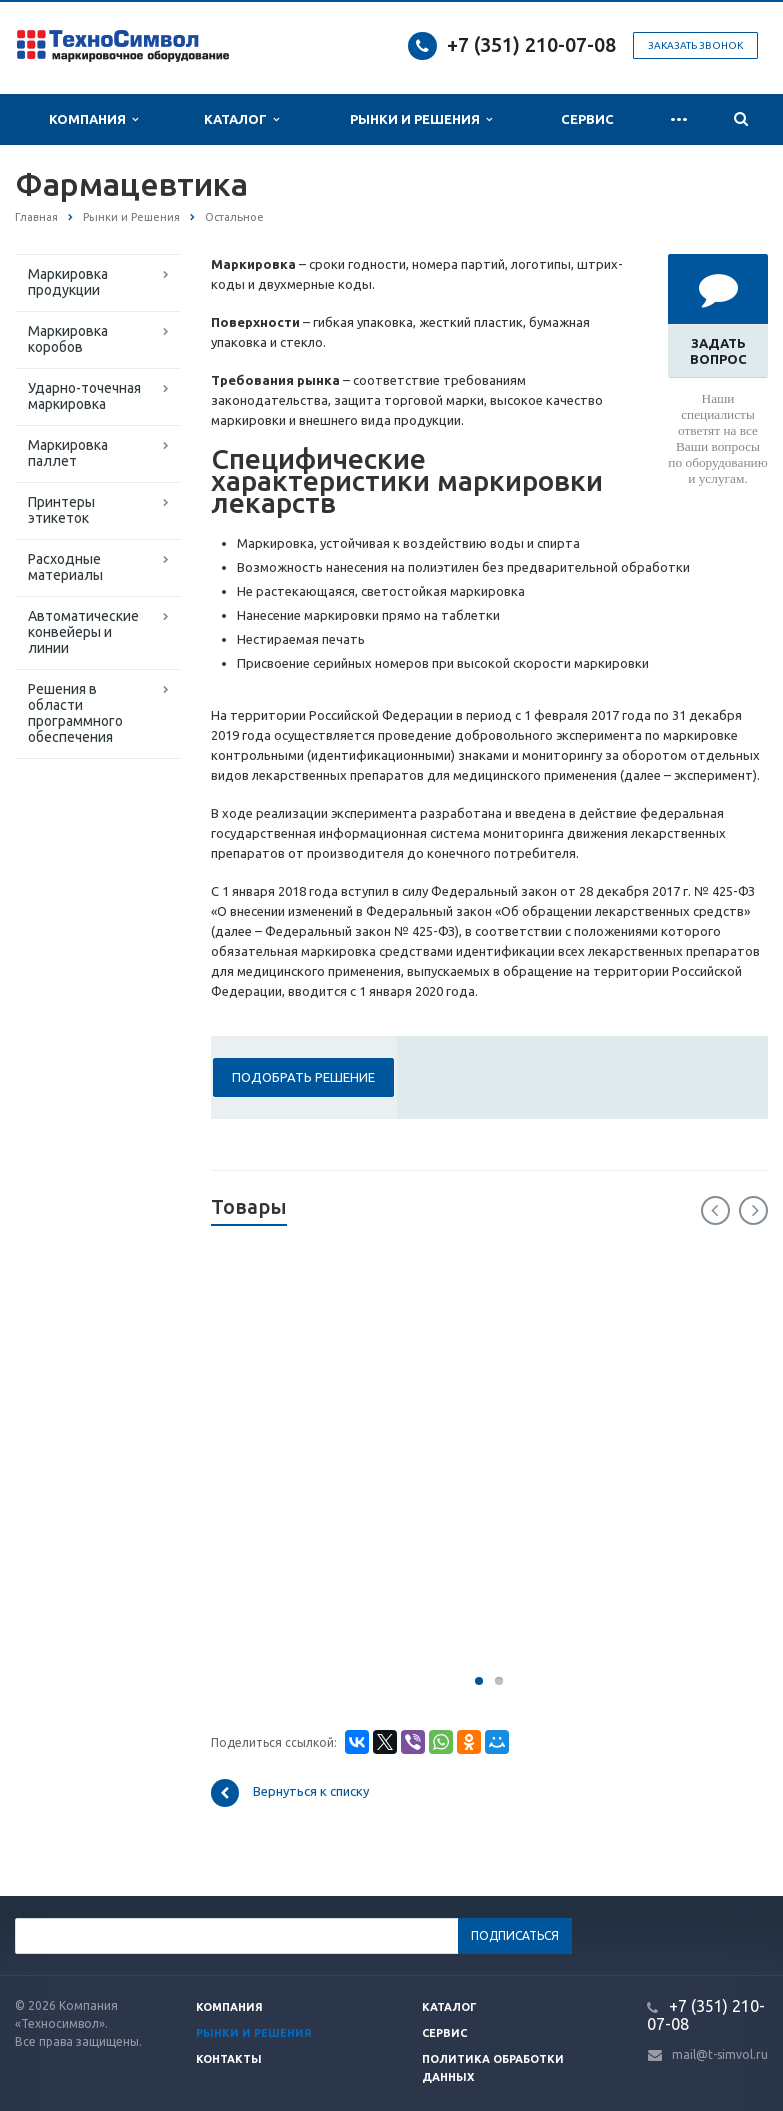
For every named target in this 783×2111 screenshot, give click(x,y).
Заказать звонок (695, 45)
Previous (715, 1210)
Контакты (229, 2059)
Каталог (241, 119)
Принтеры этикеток (61, 510)
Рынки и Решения (421, 119)
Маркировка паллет (68, 453)
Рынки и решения (254, 2033)
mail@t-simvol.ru (720, 2054)
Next (753, 1210)
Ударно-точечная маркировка (84, 396)
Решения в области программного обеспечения (75, 713)
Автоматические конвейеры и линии (83, 632)
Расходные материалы (65, 567)
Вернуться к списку (290, 1793)
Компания (93, 119)
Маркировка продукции (68, 282)
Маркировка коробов (68, 339)
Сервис (587, 119)
